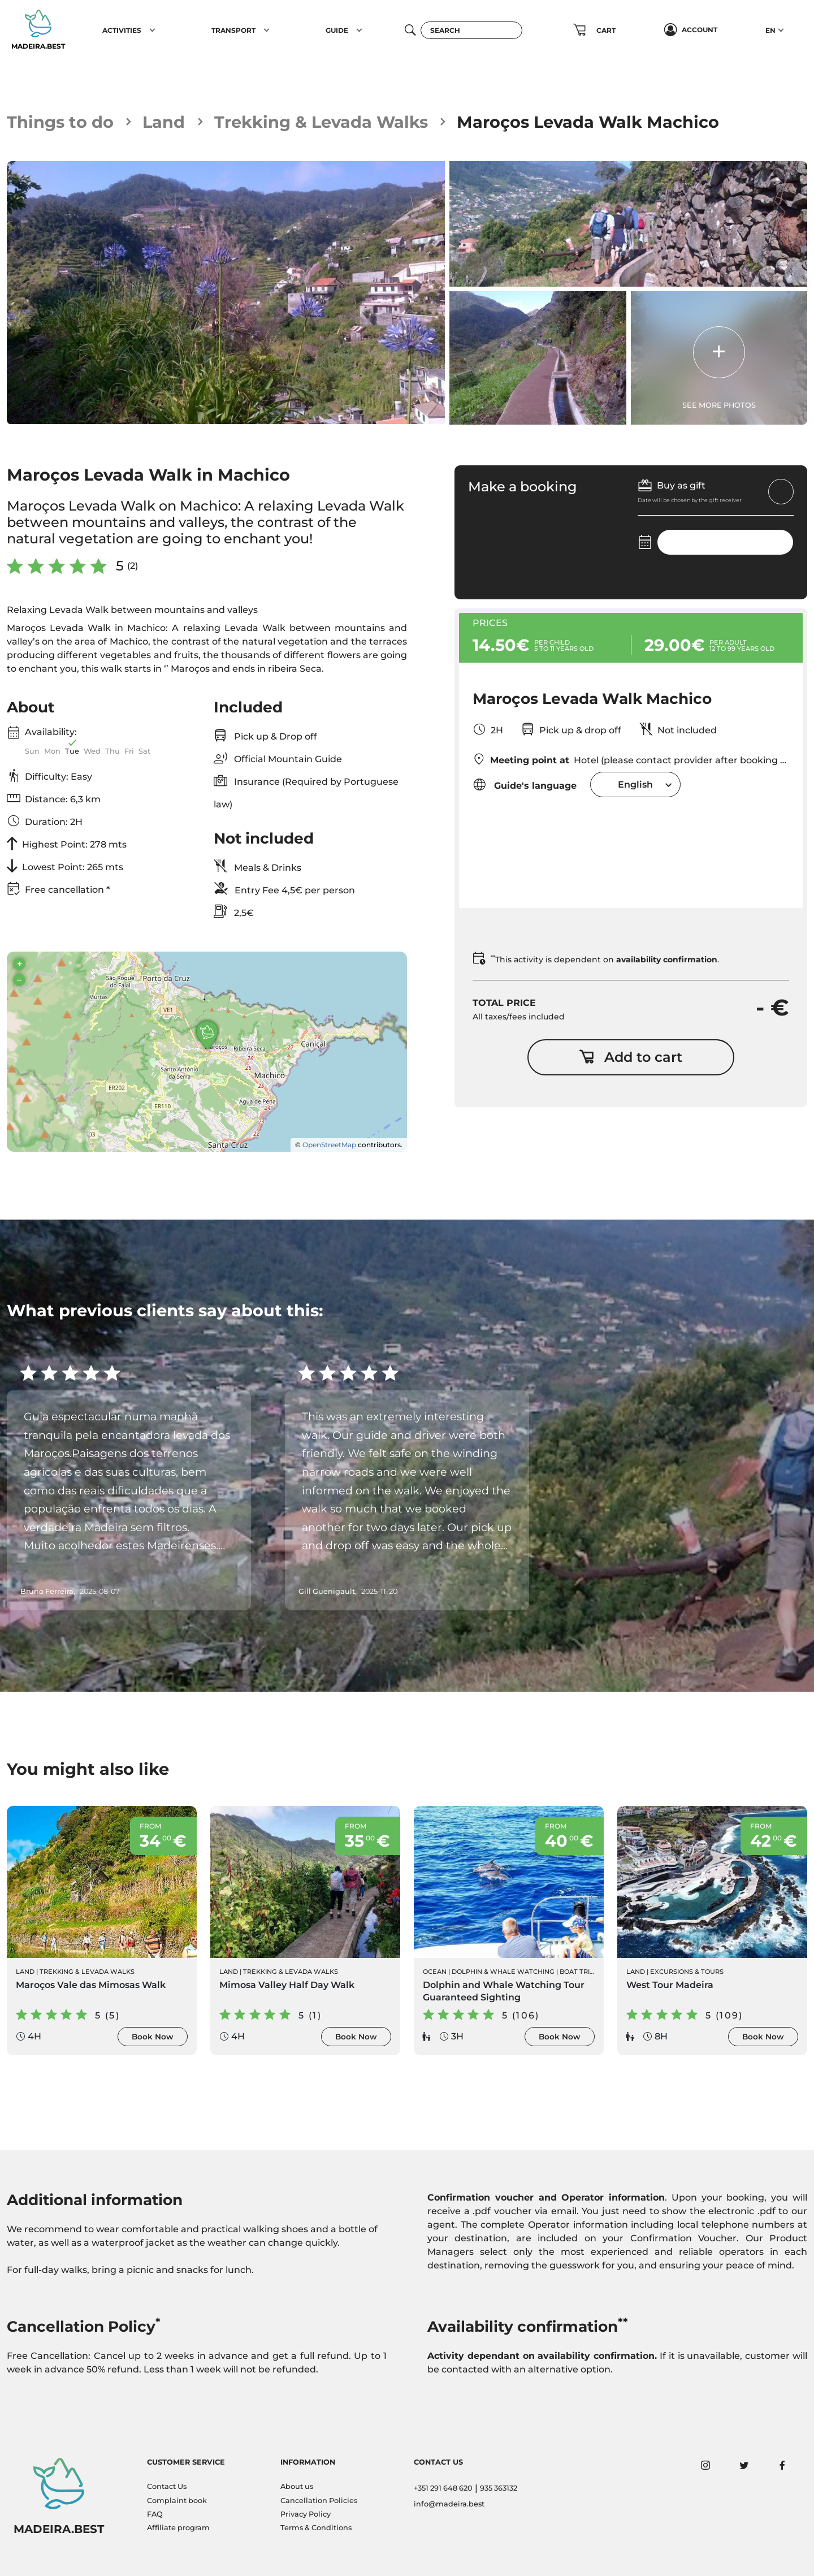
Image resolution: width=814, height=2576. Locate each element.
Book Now (153, 2036)
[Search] (471, 30)
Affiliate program (178, 2527)
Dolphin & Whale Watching (503, 1972)
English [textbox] (635, 784)
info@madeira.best (449, 2504)
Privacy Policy (305, 2514)
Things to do (60, 122)
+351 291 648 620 (443, 2488)
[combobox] (635, 784)
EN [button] (770, 30)
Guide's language (525, 784)
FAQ (155, 2514)
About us (296, 2486)
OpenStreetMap (329, 1144)
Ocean (435, 1972)
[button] (152, 30)
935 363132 (498, 2488)
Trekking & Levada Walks (321, 122)
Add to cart (630, 1057)
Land (163, 122)
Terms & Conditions (316, 2527)
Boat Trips (579, 1972)
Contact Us (167, 2486)
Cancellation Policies (318, 2500)
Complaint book (177, 2500)
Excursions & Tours (687, 1972)
